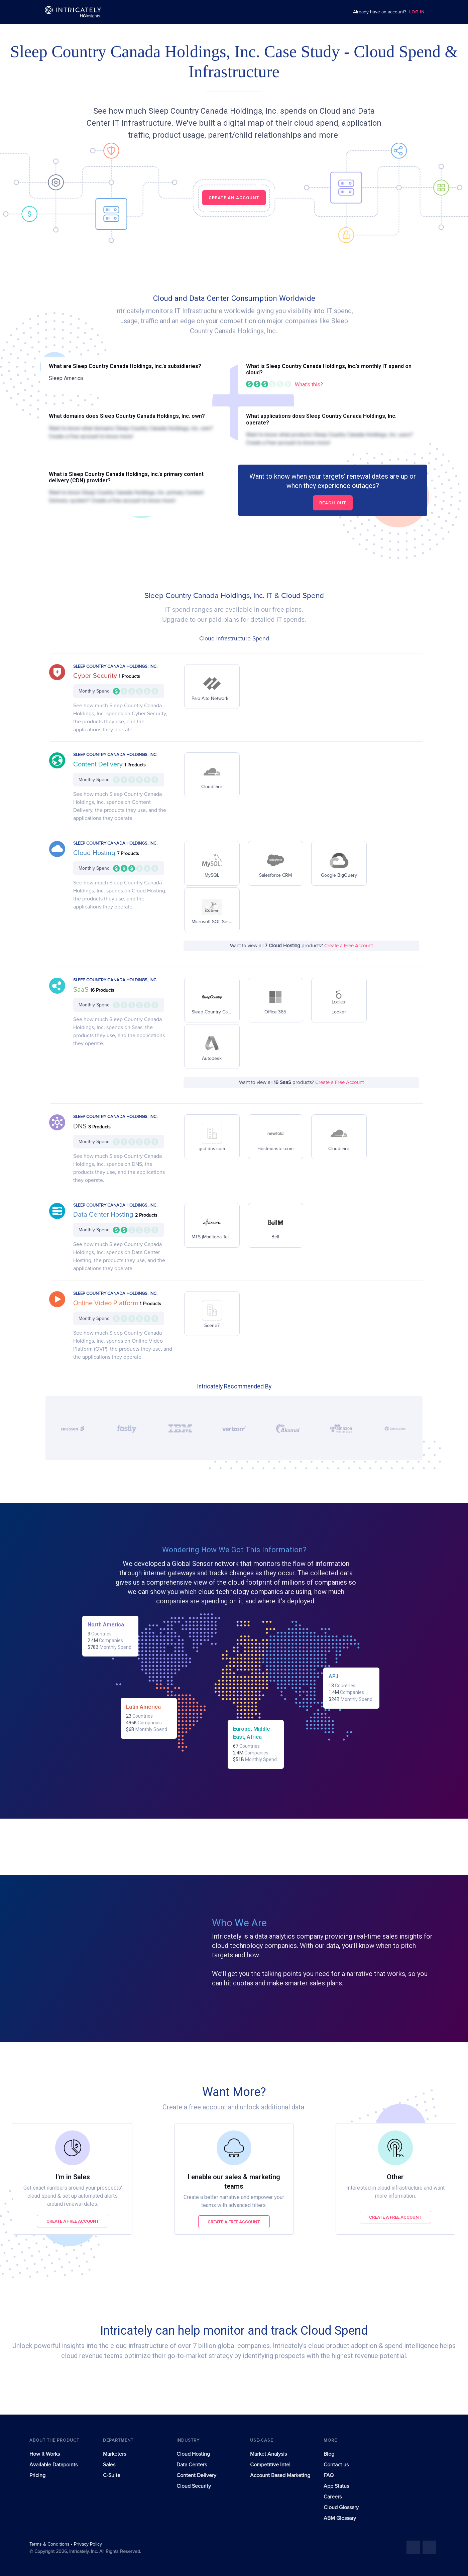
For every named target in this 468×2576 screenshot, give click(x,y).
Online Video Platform (106, 1303)
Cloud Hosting (95, 853)
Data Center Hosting (104, 1214)
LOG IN (417, 12)
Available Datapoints (53, 2464)
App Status (336, 2486)
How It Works (44, 2454)
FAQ (329, 2475)
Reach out (332, 502)
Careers (333, 2496)
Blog (329, 2454)
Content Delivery (98, 764)
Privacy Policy (88, 2544)
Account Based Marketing (280, 2475)
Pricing (37, 2475)
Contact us (336, 2464)
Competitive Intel (270, 2464)
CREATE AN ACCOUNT (234, 197)
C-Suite (111, 2475)
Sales (109, 2464)
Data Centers (192, 2464)
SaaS (81, 989)
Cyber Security (96, 675)
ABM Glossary (340, 2518)
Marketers (114, 2454)
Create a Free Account (348, 945)
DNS (80, 1126)
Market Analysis (268, 2454)
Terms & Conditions (50, 2544)
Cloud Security (194, 2486)
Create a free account (72, 2221)
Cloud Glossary (341, 2507)
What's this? (309, 384)
